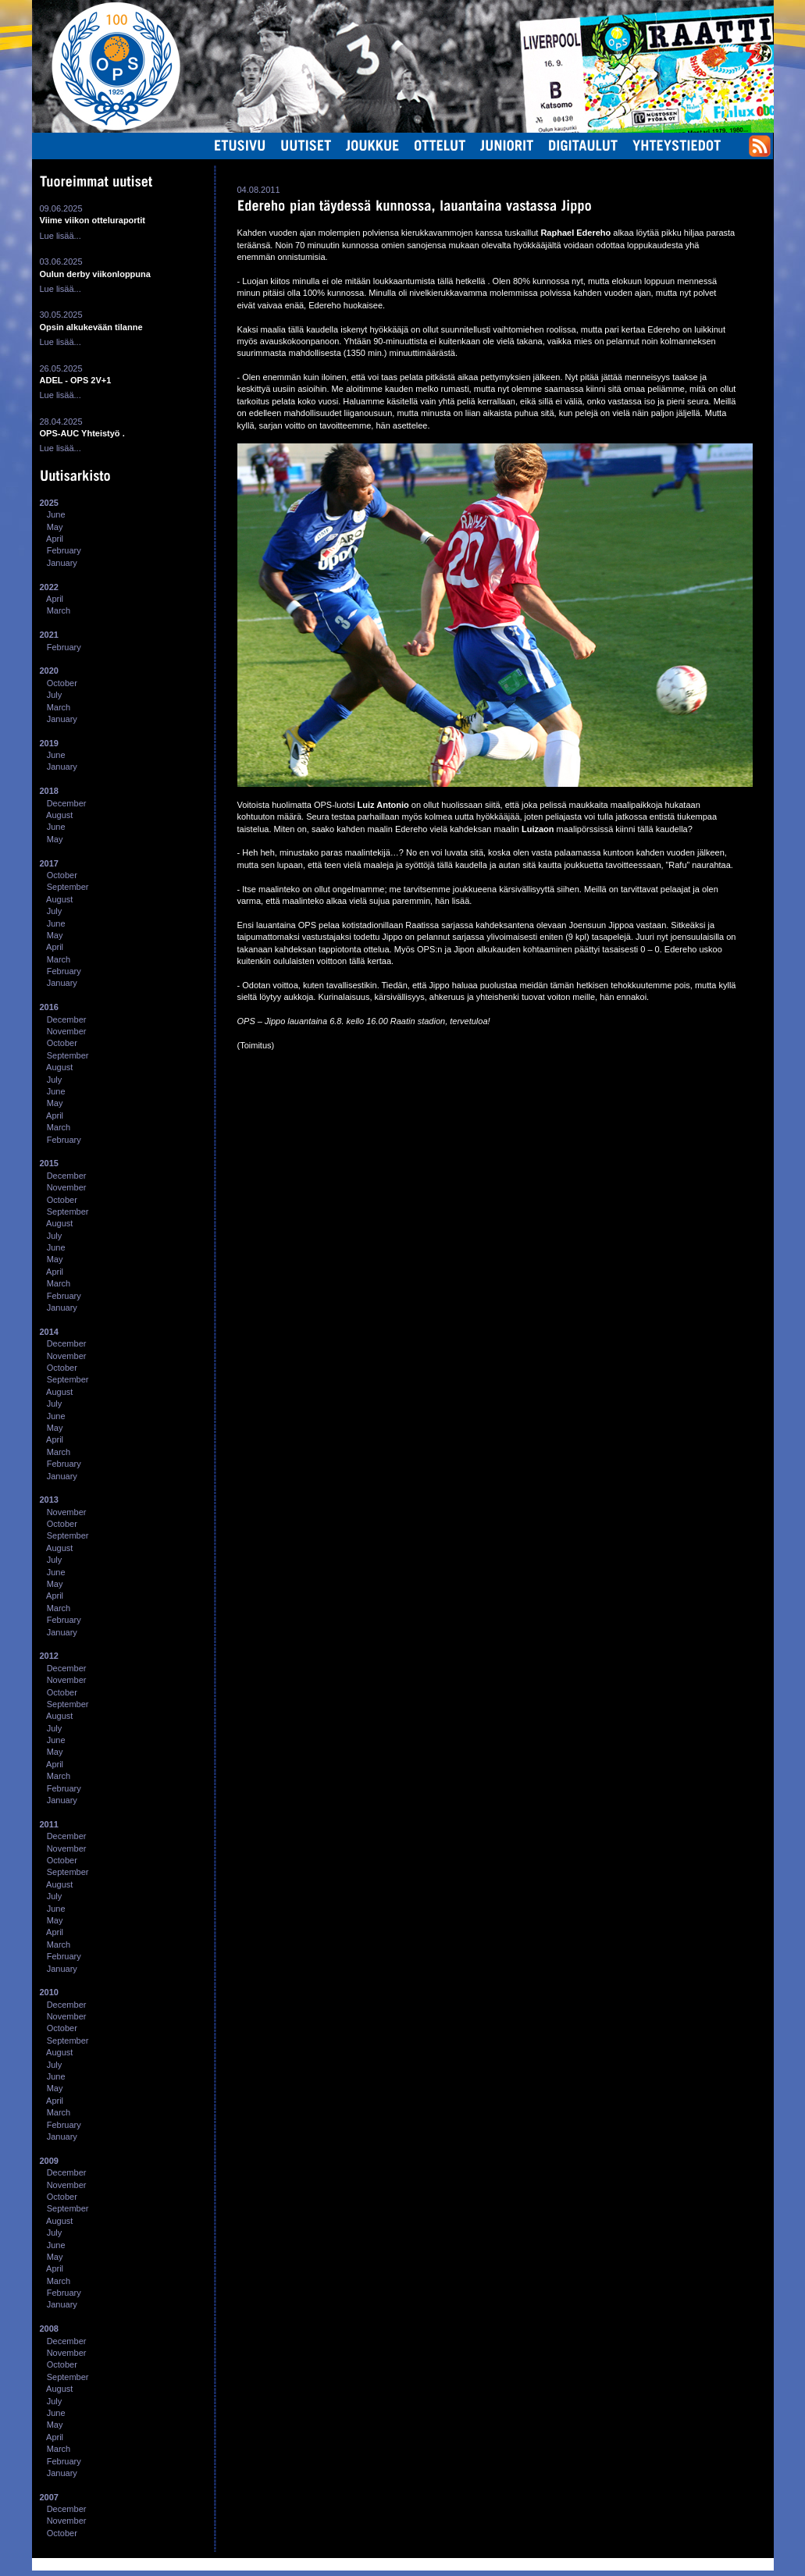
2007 (49, 2497)
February (64, 550)
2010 (49, 1992)
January (62, 563)
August (59, 815)
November (67, 1031)
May (55, 527)
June (56, 514)
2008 (49, 2328)
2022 (49, 587)
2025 (49, 502)
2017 (49, 863)
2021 (49, 634)
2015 (49, 1163)
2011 (49, 1824)
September (68, 886)
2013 (49, 1499)
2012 (49, 1655)
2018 (49, 790)
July (54, 694)
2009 (49, 2160)
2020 (49, 670)
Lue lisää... (60, 235)
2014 (49, 1331)
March (59, 610)
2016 (49, 1007)
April (54, 538)
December (67, 803)
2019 (49, 743)
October (62, 683)
